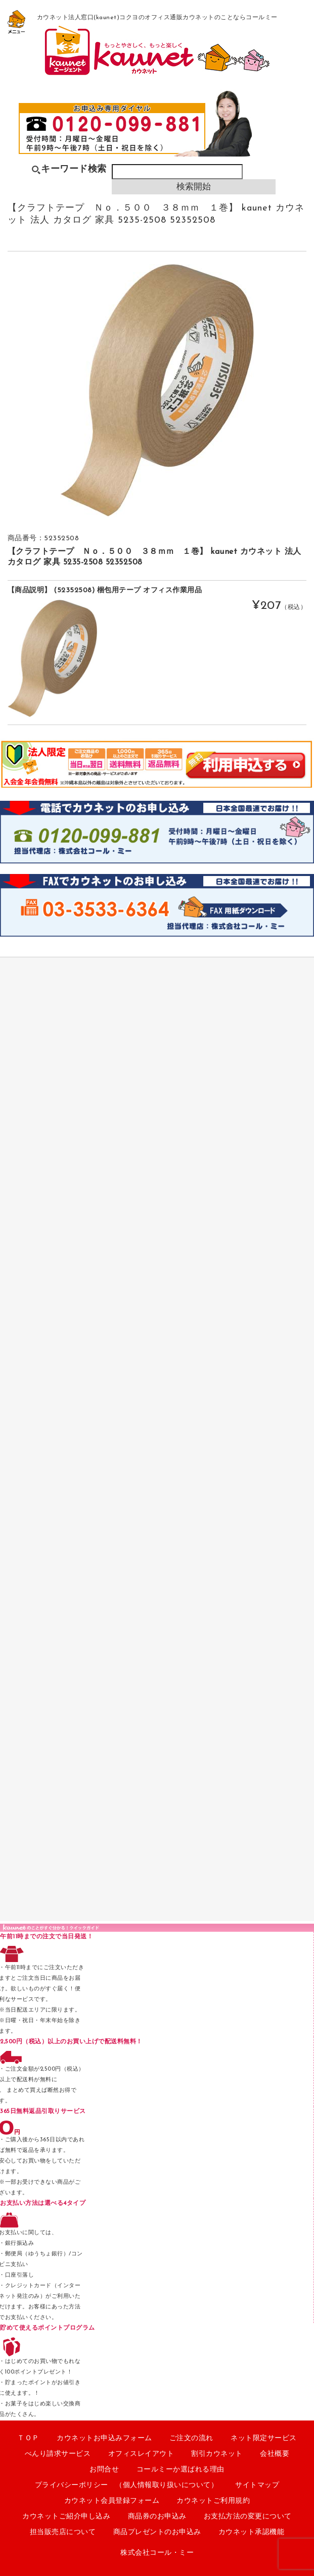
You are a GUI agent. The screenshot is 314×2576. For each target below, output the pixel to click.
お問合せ (104, 2470)
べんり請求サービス (58, 2454)
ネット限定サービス (264, 2438)
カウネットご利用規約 (213, 2501)
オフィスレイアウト (141, 2454)
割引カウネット (217, 2454)
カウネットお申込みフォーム (104, 2438)
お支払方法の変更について (248, 2516)
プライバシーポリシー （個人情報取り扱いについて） (126, 2485)
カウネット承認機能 (251, 2532)
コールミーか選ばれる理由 (181, 2470)
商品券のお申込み (157, 2516)
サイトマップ (257, 2485)
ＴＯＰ (28, 2438)
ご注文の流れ (191, 2438)
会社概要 (274, 2454)
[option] (157, 390)
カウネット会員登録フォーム (112, 2501)
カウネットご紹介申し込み (66, 2516)
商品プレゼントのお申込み (157, 2532)
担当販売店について (63, 2532)
